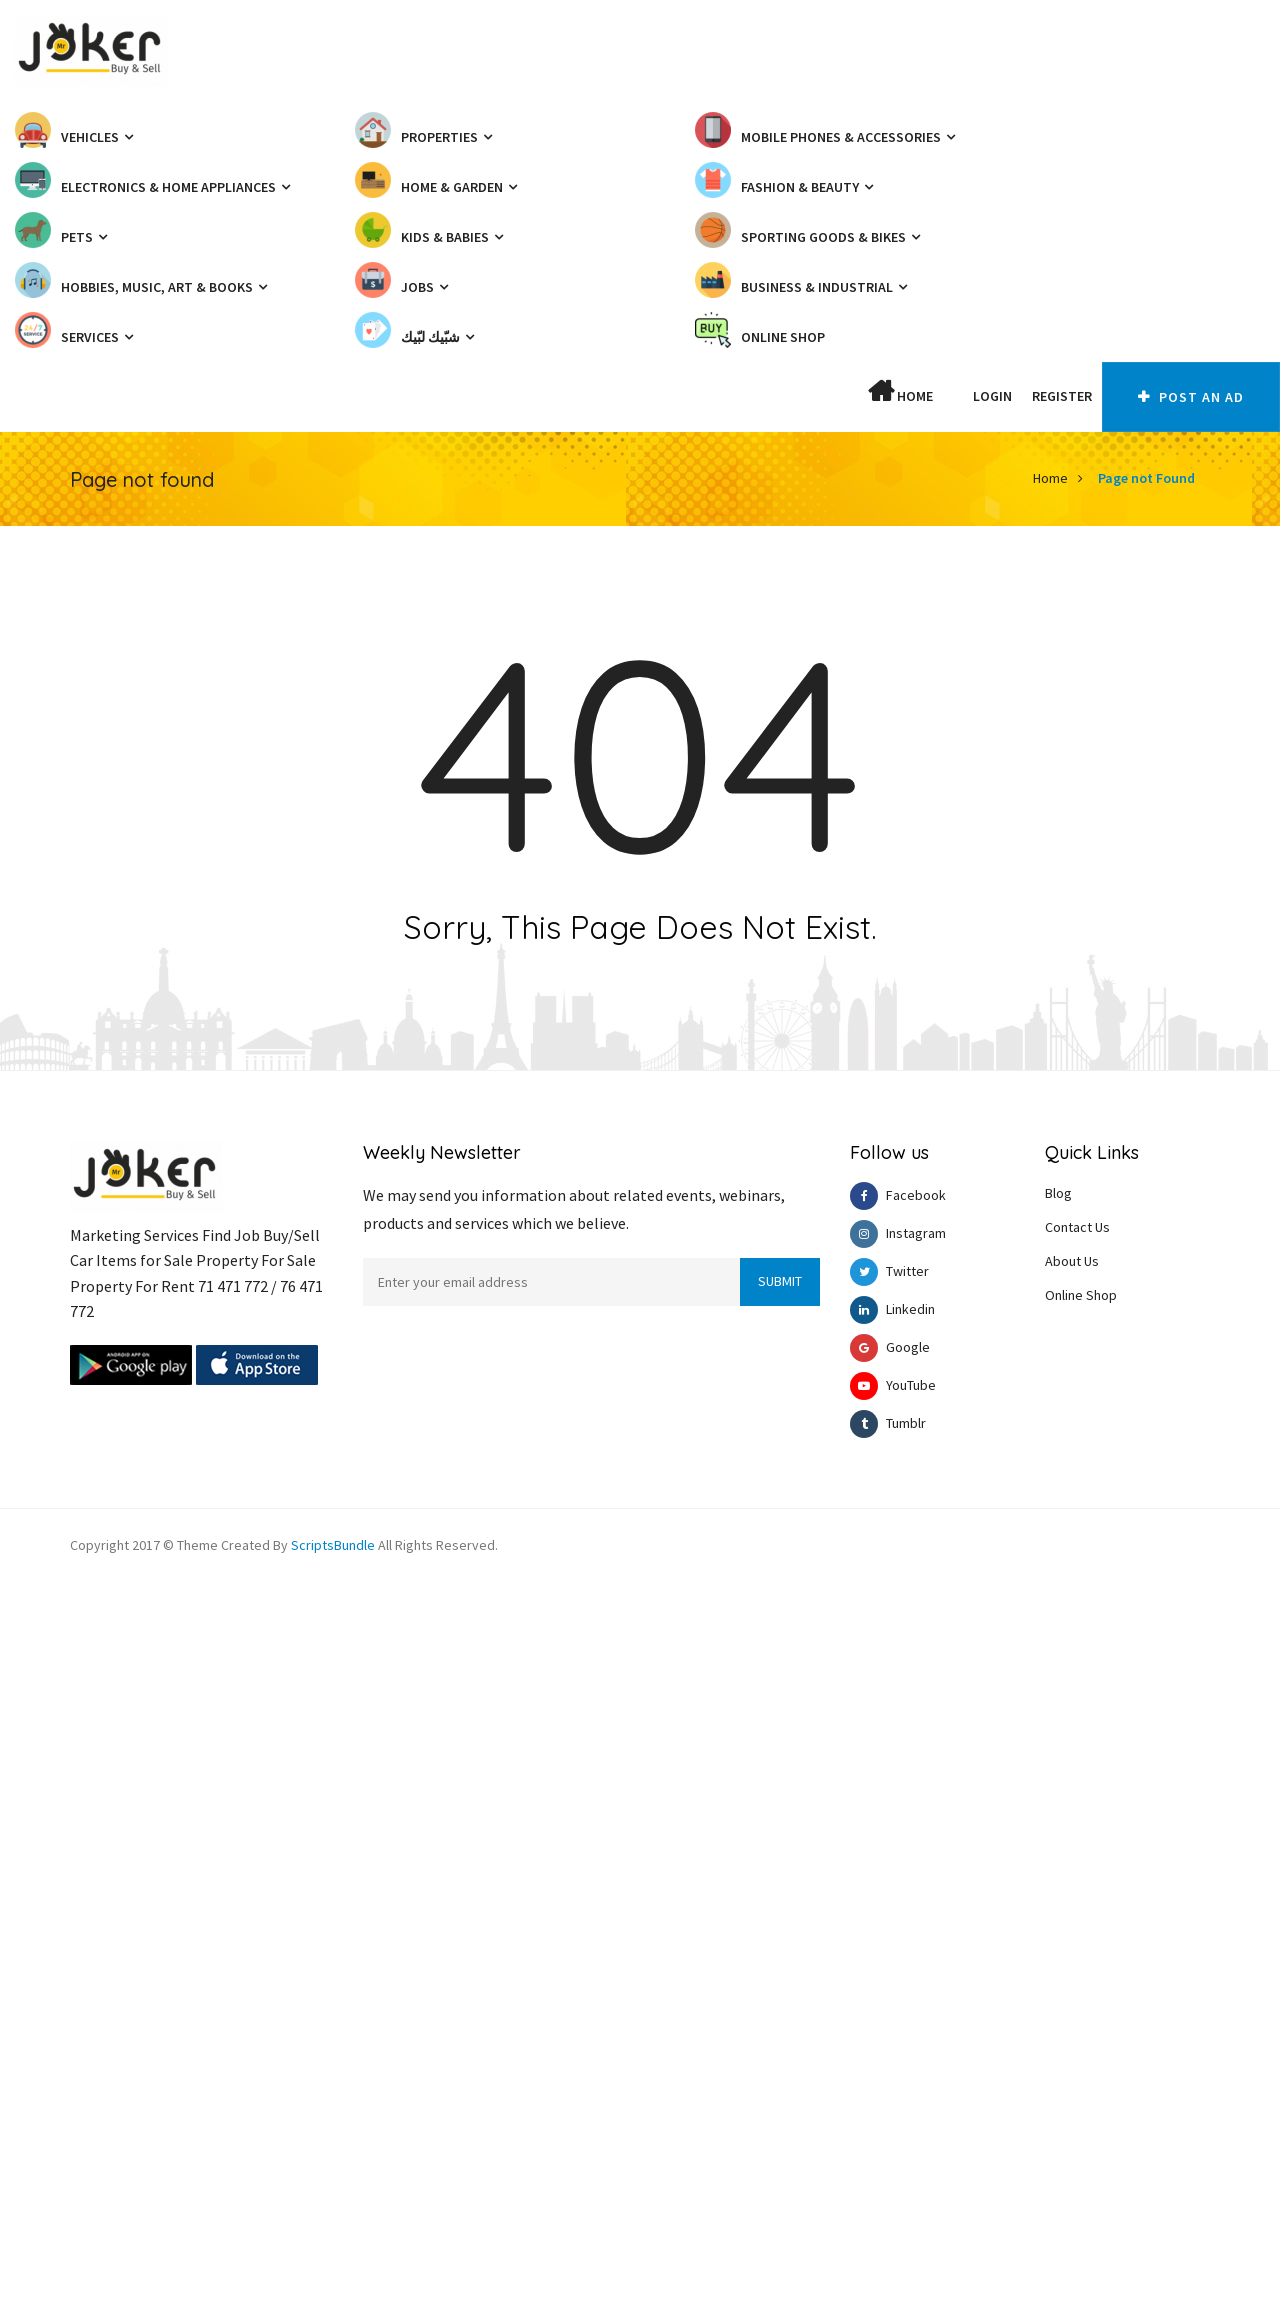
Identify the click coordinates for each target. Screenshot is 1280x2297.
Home (900, 392)
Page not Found (1146, 478)
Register (1062, 396)
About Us (1072, 1261)
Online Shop (1081, 1295)
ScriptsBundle (333, 1545)
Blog (1058, 1193)
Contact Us (1077, 1227)
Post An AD (1191, 397)
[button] (953, 396)
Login (992, 396)
